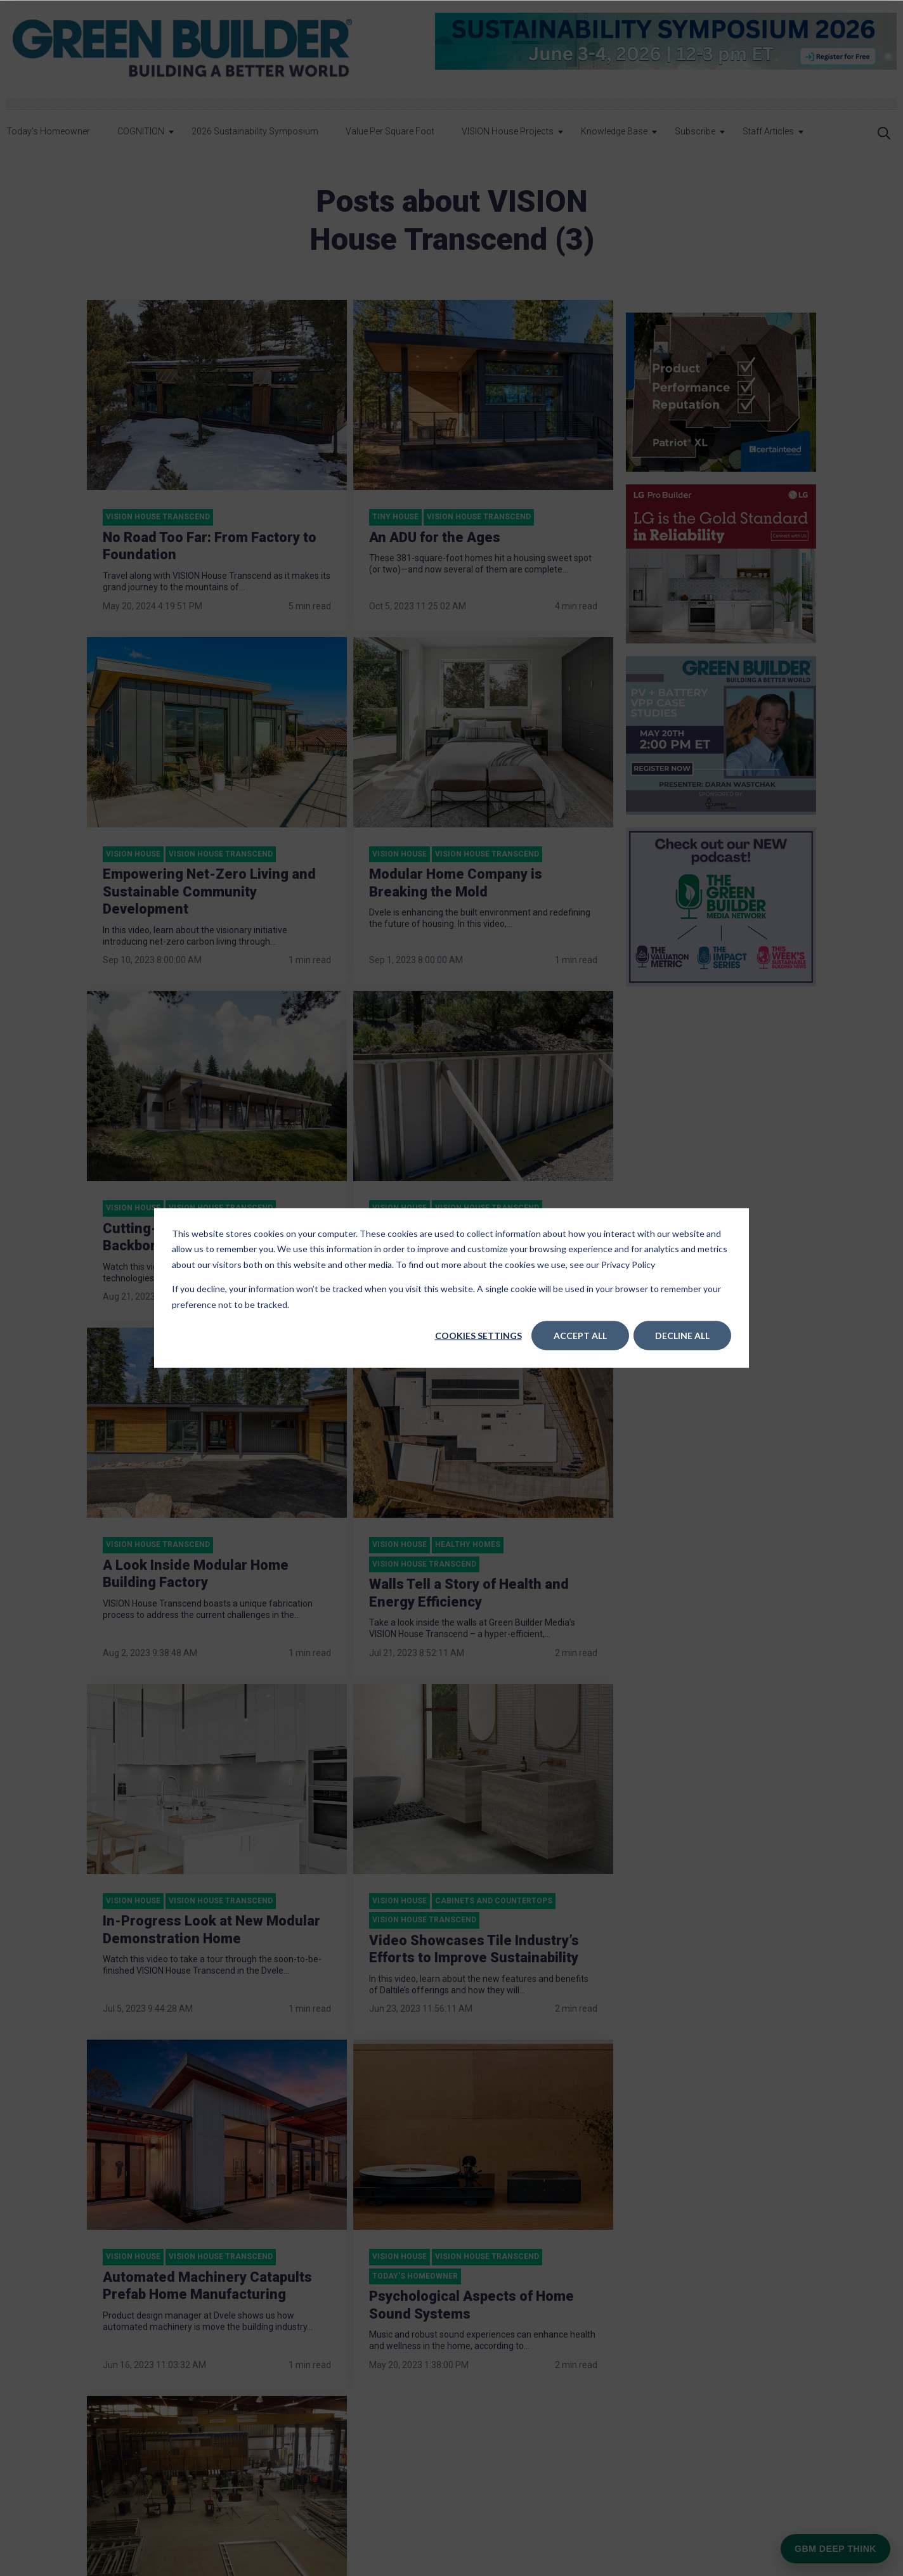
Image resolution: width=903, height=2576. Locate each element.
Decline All (682, 1335)
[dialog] (451, 1288)
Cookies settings (478, 1335)
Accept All (580, 1335)
